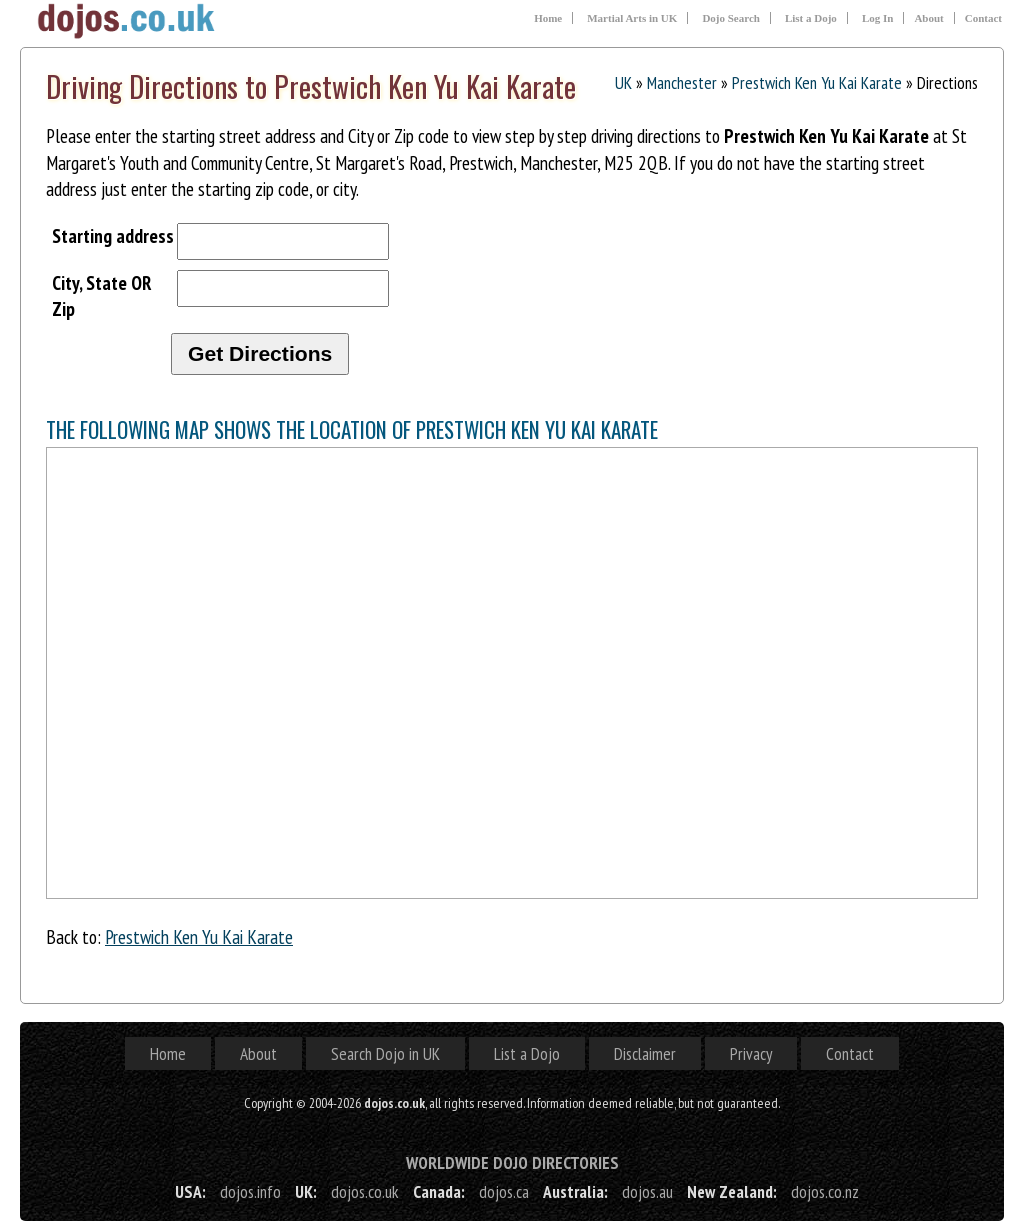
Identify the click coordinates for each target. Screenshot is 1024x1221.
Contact (983, 18)
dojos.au (647, 1191)
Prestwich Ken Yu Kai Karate (817, 82)
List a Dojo (811, 18)
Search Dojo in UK (385, 1053)
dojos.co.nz (825, 1191)
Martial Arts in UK (632, 18)
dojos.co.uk (365, 1191)
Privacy (751, 1053)
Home (548, 18)
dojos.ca (504, 1191)
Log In (878, 18)
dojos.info (250, 1191)
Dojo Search (731, 18)
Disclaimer (645, 1053)
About (928, 18)
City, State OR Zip (102, 296)
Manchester (682, 82)
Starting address (113, 235)
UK (623, 82)
